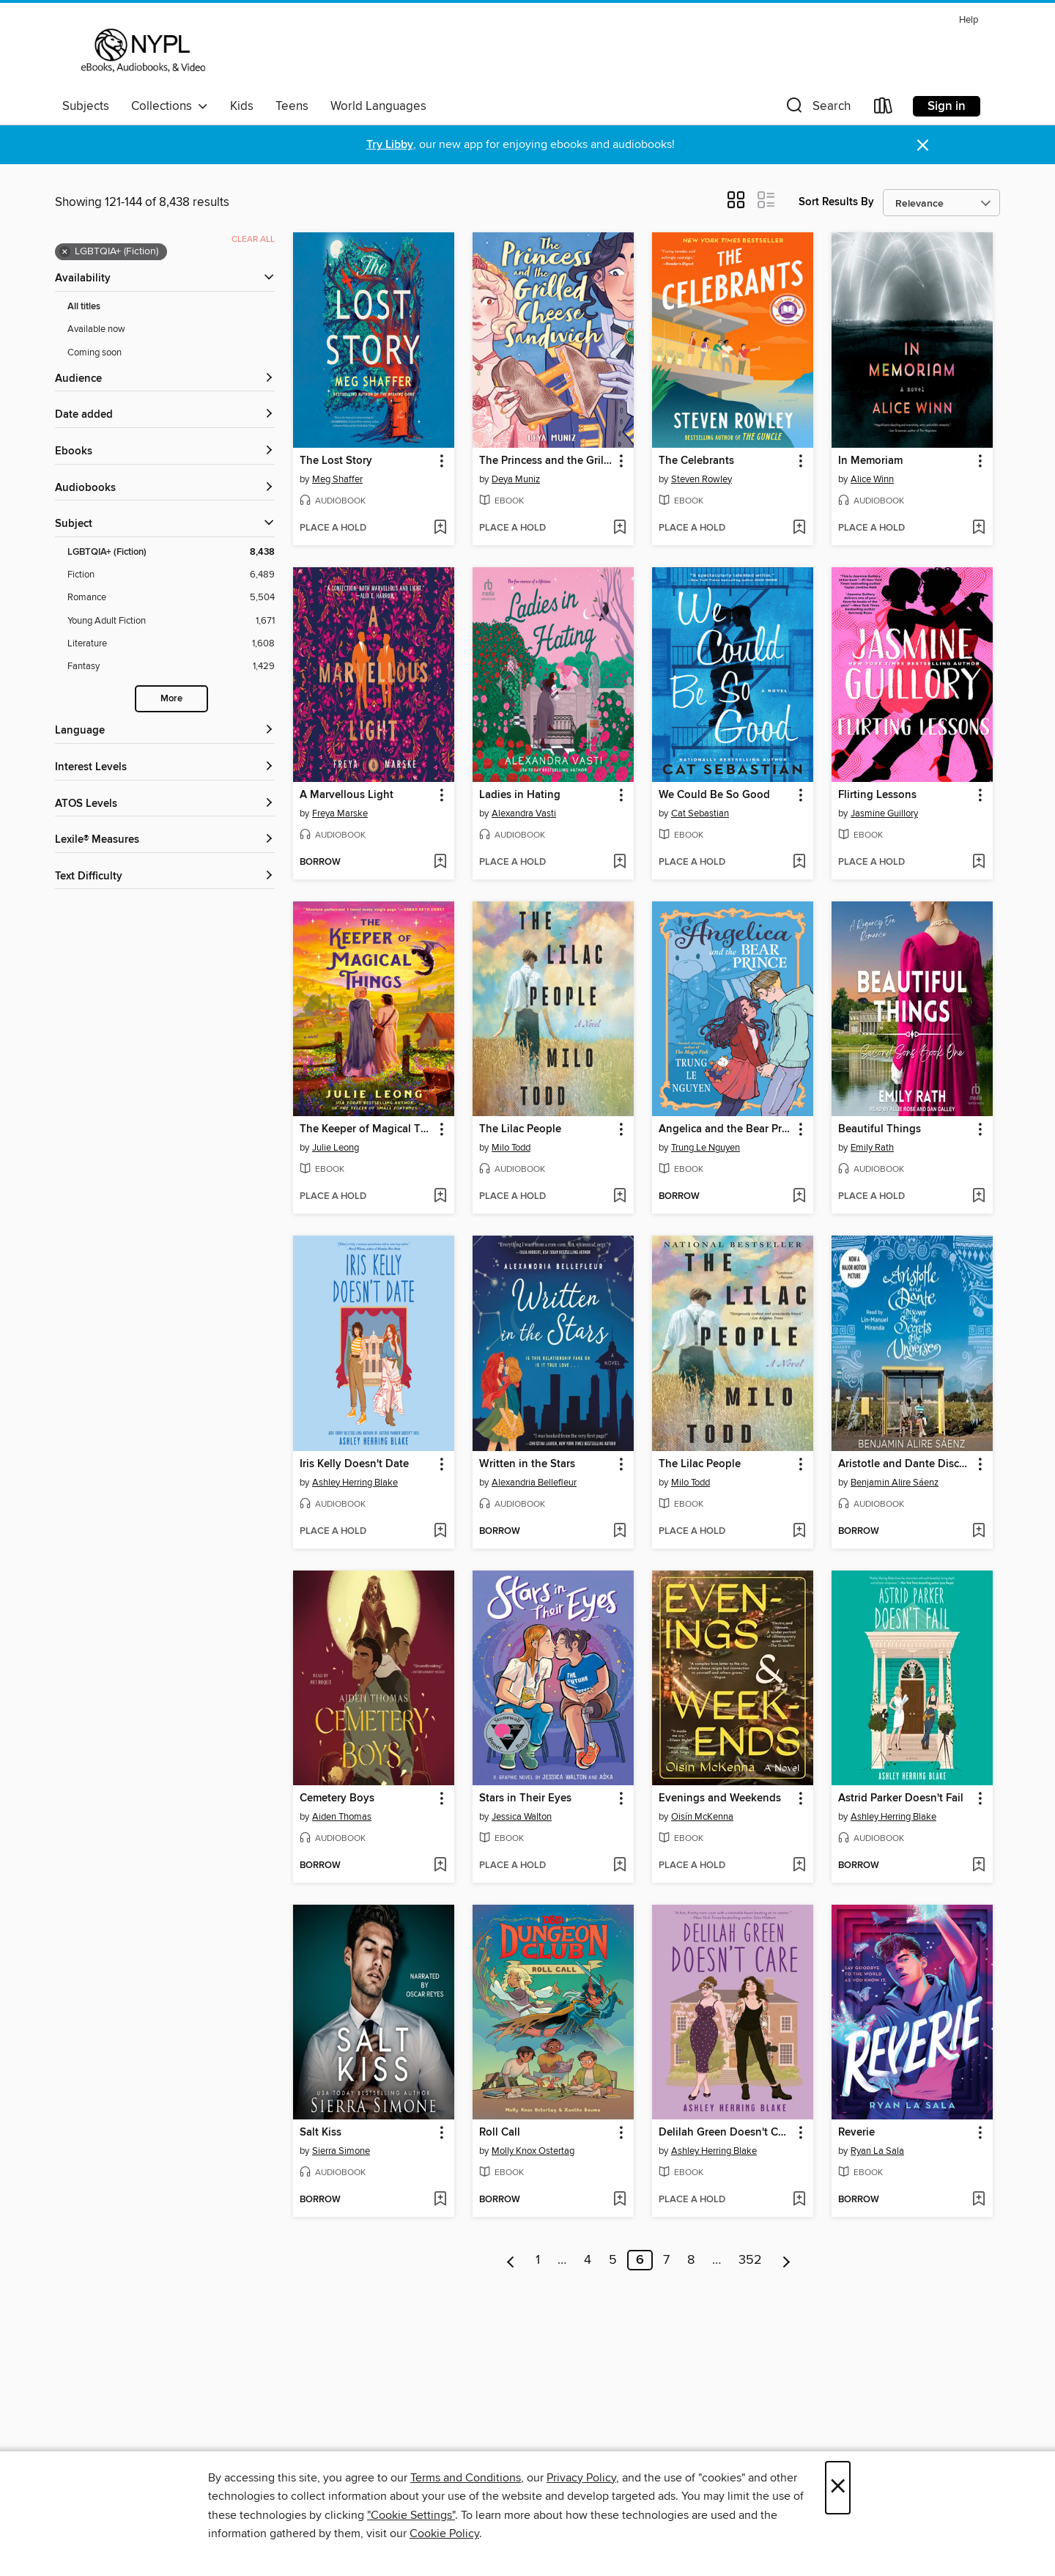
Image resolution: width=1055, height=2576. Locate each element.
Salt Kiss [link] (320, 2132)
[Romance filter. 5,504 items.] (171, 597)
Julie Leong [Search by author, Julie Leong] (335, 1148)
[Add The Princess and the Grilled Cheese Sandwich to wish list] (619, 528)
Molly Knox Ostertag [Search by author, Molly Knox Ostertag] (533, 2151)
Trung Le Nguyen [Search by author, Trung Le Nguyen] (705, 1148)
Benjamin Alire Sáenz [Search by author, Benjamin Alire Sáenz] (895, 1482)
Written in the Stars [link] (527, 1464)
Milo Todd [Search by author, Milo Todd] (511, 1148)
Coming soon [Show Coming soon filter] (94, 352)
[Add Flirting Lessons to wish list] (978, 862)
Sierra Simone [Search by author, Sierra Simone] (341, 2151)
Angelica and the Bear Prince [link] (726, 1129)
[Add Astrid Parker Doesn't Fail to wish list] (978, 1865)
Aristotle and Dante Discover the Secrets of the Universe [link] (905, 1464)
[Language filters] (165, 731)
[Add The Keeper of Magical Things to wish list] (440, 1196)
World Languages (378, 106)
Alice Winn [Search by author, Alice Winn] (872, 479)
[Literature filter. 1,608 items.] (171, 644)
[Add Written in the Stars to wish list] (619, 1531)
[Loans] (884, 109)
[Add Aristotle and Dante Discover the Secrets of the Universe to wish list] (978, 1531)
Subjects (85, 106)
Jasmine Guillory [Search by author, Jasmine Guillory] (884, 813)
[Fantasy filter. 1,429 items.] (171, 666)
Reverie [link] (856, 2132)
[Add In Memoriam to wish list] (978, 528)
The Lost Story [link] (336, 461)
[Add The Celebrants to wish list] (799, 528)
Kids (241, 106)
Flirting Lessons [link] (877, 795)
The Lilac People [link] (520, 1129)
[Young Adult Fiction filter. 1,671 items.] (171, 621)
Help (968, 20)
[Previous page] (511, 2260)
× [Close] (838, 2487)
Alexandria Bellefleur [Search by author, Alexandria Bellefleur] (534, 1482)
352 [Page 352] (750, 2260)
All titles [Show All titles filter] (83, 306)
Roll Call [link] (499, 2132)
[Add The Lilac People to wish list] (619, 1196)
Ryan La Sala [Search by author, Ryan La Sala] (877, 2151)
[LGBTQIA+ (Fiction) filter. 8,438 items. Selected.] (171, 552)
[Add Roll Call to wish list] (619, 2200)
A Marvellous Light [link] (346, 795)
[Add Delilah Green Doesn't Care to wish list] (799, 2200)
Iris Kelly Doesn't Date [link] (354, 1464)
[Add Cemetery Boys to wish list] (440, 1865)
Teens (291, 106)
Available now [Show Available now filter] (96, 329)
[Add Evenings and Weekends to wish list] (799, 1865)
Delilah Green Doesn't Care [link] (726, 2132)
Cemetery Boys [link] (337, 1798)
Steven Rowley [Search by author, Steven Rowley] (701, 479)
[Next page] (786, 2260)
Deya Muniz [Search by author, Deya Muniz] (516, 479)
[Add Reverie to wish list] (978, 2200)
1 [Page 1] (538, 2260)
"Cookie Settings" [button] (411, 2515)
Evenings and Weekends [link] (720, 1798)
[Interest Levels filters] (165, 767)
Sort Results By (836, 202)
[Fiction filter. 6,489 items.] (171, 575)
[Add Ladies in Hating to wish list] (619, 862)
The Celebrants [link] (696, 461)
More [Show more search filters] (171, 699)
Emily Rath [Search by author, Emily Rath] (872, 1148)
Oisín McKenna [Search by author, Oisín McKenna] (702, 1817)
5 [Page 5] (613, 2260)
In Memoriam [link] (870, 461)
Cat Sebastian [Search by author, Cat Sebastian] (700, 813)
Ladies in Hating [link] (519, 795)
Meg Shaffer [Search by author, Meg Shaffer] (337, 479)
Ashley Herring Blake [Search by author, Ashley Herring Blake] (355, 1482)
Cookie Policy (444, 2533)
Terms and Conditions (465, 2477)
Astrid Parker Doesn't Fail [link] (900, 1798)
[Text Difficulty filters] (165, 877)
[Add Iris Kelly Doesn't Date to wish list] (440, 1531)
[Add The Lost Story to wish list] (440, 528)
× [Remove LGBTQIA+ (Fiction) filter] (65, 252)
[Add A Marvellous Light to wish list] (440, 862)
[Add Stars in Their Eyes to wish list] (619, 1865)
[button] (817, 109)
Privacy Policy (581, 2477)
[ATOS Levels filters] (165, 804)
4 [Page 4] (587, 2260)
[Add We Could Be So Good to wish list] (799, 862)
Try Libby (389, 144)
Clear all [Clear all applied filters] (253, 239)
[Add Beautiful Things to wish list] (978, 1196)
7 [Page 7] (666, 2260)
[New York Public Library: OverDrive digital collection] (141, 51)
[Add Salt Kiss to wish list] (440, 2200)
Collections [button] (169, 106)
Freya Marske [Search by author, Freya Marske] (340, 813)
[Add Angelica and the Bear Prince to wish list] (799, 1196)
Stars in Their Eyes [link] (525, 1798)
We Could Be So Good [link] (714, 795)
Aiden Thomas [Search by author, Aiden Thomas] (341, 1817)
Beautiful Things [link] (879, 1129)
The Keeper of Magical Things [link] (367, 1129)
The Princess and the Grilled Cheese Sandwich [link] (546, 461)
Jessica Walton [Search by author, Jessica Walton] (522, 1817)
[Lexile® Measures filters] (165, 840)
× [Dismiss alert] (922, 145)
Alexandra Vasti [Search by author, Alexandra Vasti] (524, 813)
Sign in (947, 106)
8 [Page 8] (691, 2260)
